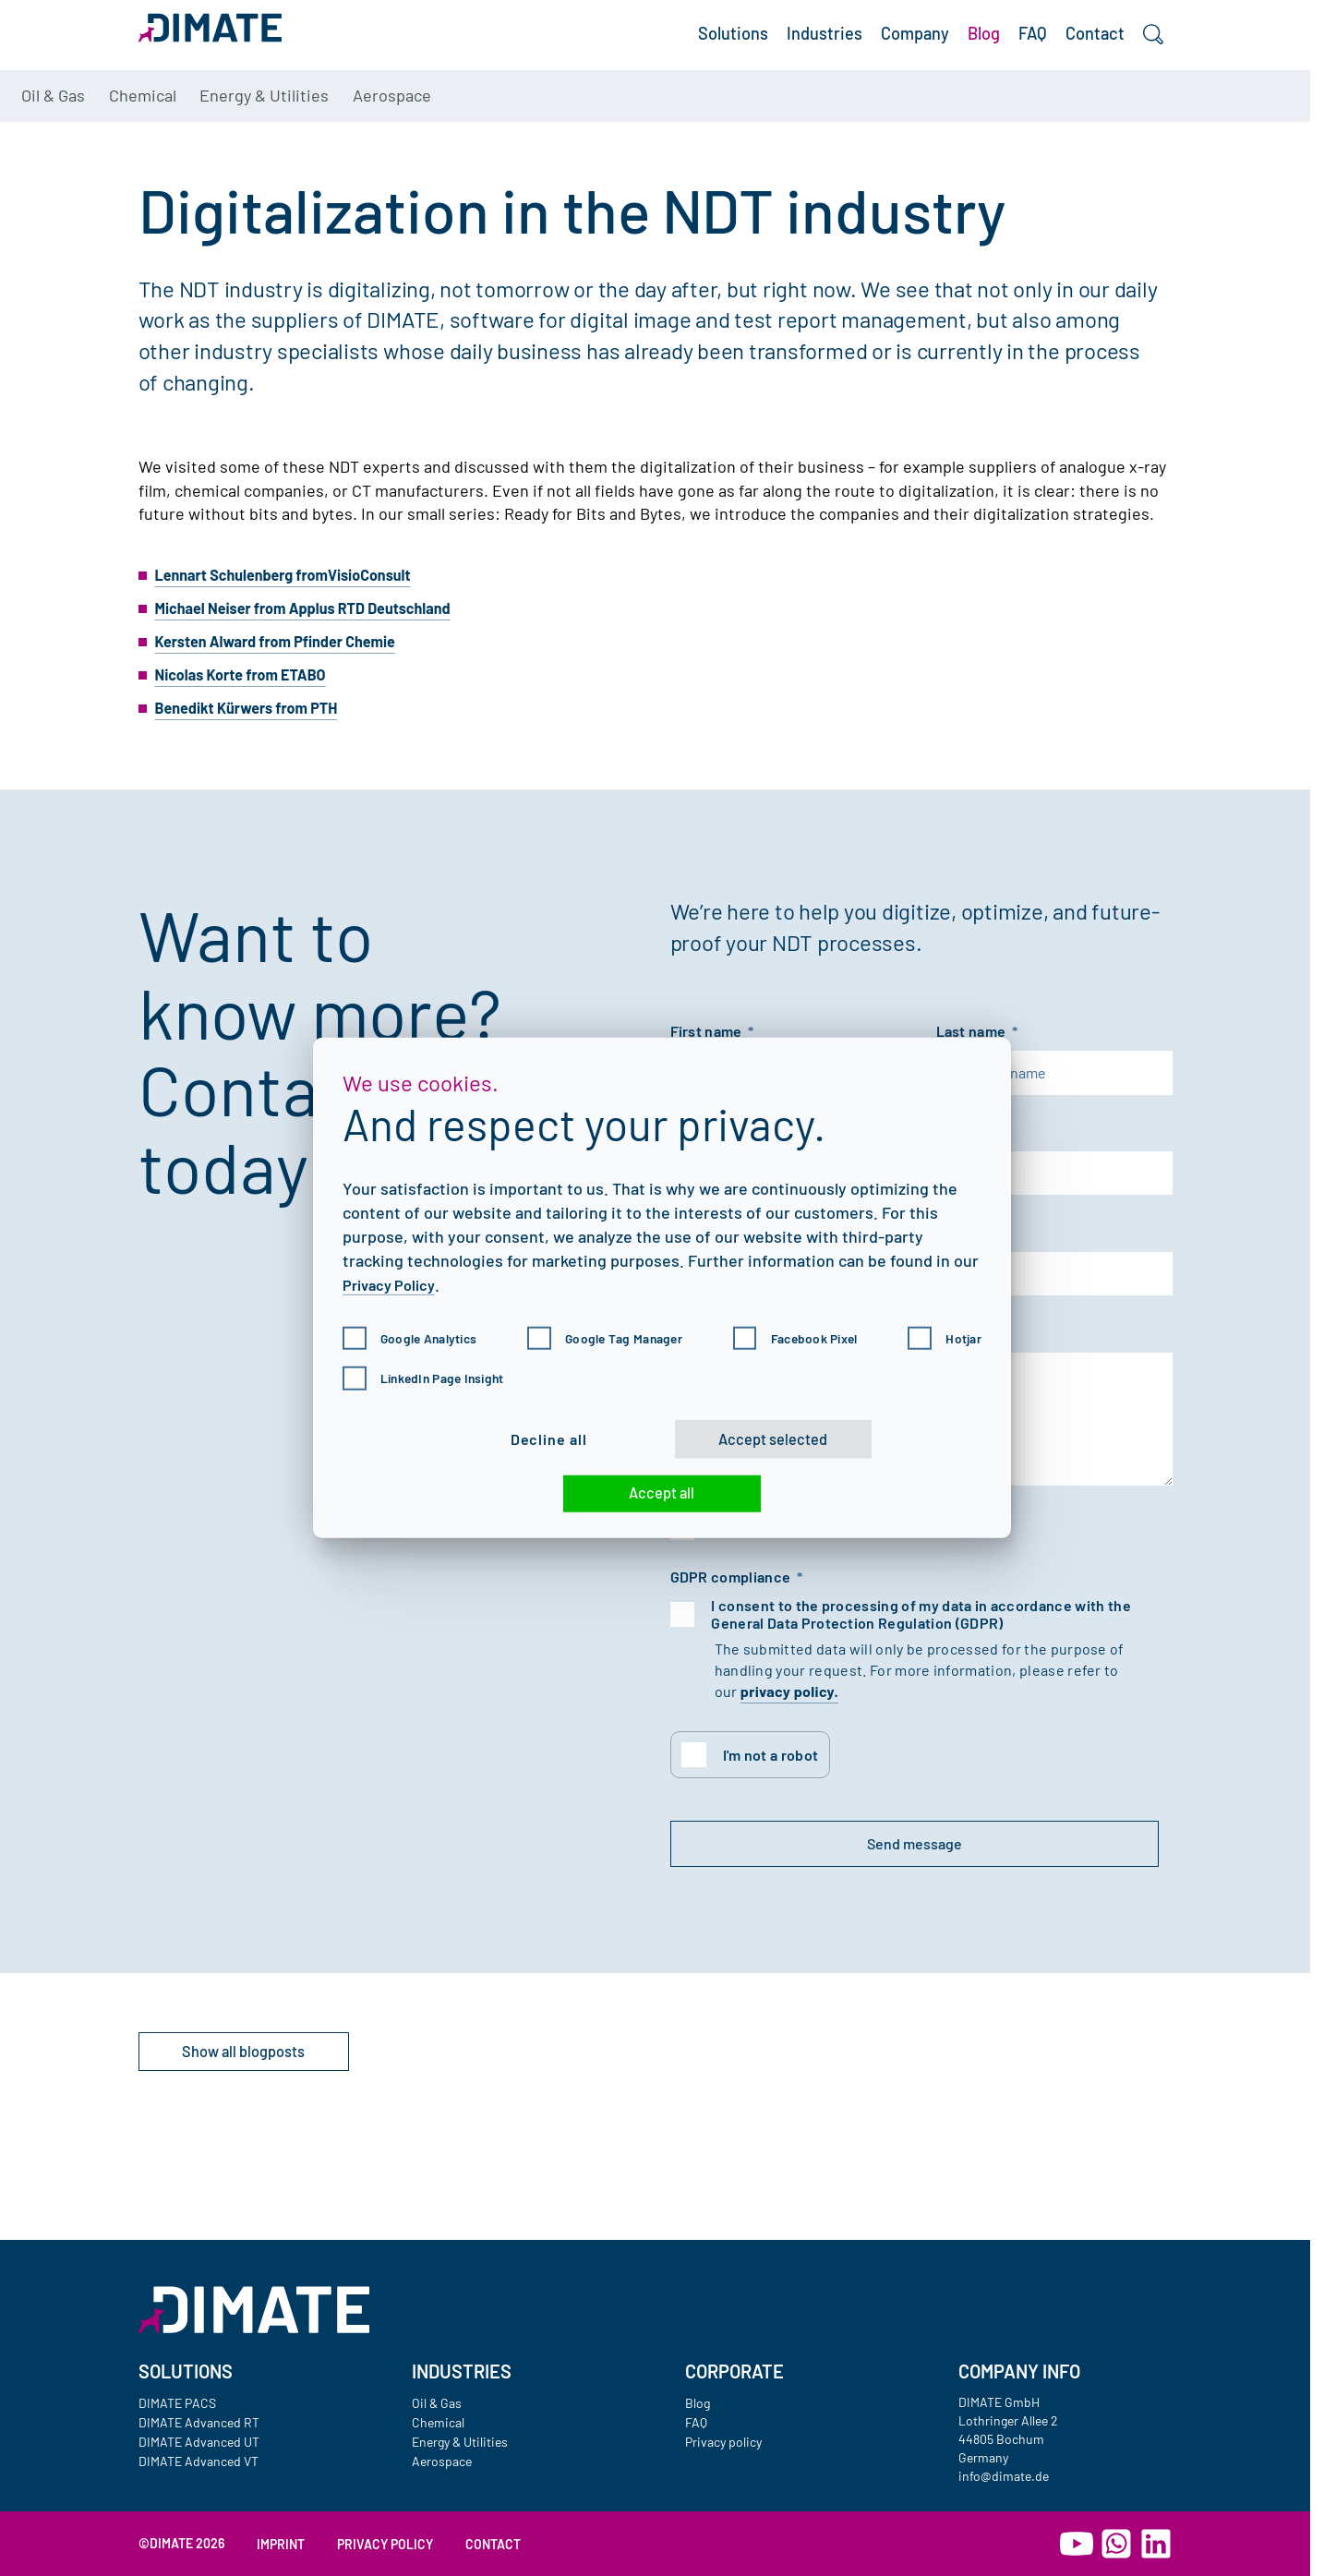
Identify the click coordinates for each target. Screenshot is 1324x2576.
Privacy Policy (395, 1271)
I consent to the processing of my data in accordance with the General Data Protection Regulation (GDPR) (925, 1655)
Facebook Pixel (797, 1326)
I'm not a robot (774, 1797)
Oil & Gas (193, 123)
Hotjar (941, 1326)
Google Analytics (416, 1326)
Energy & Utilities (444, 123)
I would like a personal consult (816, 1567)
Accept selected (780, 1433)
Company (863, 51)
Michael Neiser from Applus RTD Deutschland (320, 630)
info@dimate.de (1003, 2476)
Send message (795, 1890)
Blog (946, 51)
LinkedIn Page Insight (430, 1366)
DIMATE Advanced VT (198, 2461)
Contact (1079, 51)
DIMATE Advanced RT (198, 2422)
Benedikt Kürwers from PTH (257, 730)
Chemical (300, 123)
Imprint (281, 2544)
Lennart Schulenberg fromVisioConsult (298, 597)
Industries (755, 51)
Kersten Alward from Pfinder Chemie (289, 664)
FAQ (1005, 51)
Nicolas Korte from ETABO (250, 697)
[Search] (1148, 51)
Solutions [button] (646, 51)
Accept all (662, 1499)
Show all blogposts (280, 2108)
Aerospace (596, 123)
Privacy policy (723, 2442)
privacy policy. (789, 1732)
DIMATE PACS (177, 2403)
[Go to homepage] (254, 2309)
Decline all (505, 1432)
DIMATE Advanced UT (198, 2442)
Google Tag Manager (608, 1326)
